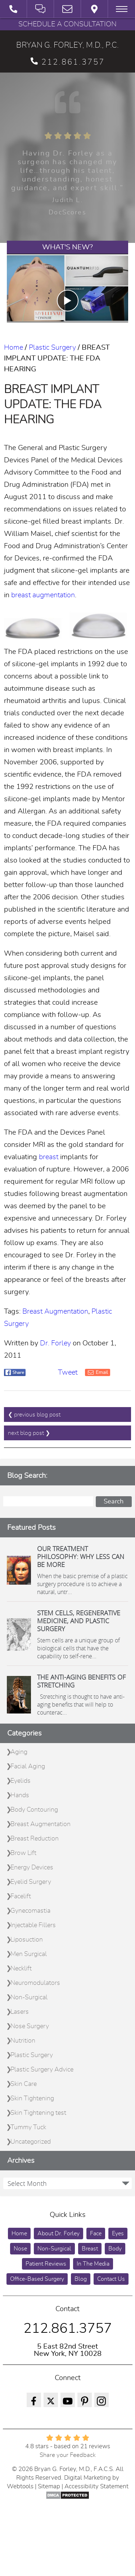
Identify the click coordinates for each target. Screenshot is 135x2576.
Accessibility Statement (96, 2486)
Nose (20, 2249)
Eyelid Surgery (30, 1882)
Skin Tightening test (38, 2113)
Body (115, 2249)
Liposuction (26, 1940)
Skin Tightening (32, 2098)
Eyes (118, 2233)
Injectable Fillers (33, 1925)
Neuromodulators (35, 1983)
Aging (18, 1752)
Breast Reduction (34, 1838)
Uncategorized (30, 2142)
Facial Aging (27, 1766)
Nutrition (22, 2041)
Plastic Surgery (52, 347)
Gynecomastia (30, 1911)
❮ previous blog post (34, 1415)
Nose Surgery (29, 2026)
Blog (81, 2279)
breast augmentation (43, 595)
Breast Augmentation (55, 1311)
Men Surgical (28, 1954)
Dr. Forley (55, 1343)
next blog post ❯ (29, 1433)
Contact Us (111, 2279)
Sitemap (49, 2486)
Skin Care (23, 2084)
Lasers (19, 2012)
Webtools (20, 2486)
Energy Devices (31, 1867)
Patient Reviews (46, 2264)
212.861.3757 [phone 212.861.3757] (68, 61)
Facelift (20, 1896)
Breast (90, 2249)
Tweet (67, 1372)
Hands (19, 1795)
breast (48, 1157)
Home (13, 347)
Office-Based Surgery (37, 2279)
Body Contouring (34, 1810)
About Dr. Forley (58, 2233)
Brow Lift (23, 1853)
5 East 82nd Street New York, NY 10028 (68, 2350)
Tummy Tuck (28, 2127)
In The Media (93, 2264)
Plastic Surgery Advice (41, 2069)
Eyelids (20, 1781)
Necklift (21, 1968)
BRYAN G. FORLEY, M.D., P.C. (67, 45)
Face (96, 2233)
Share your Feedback (68, 2455)
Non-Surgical (29, 1997)
